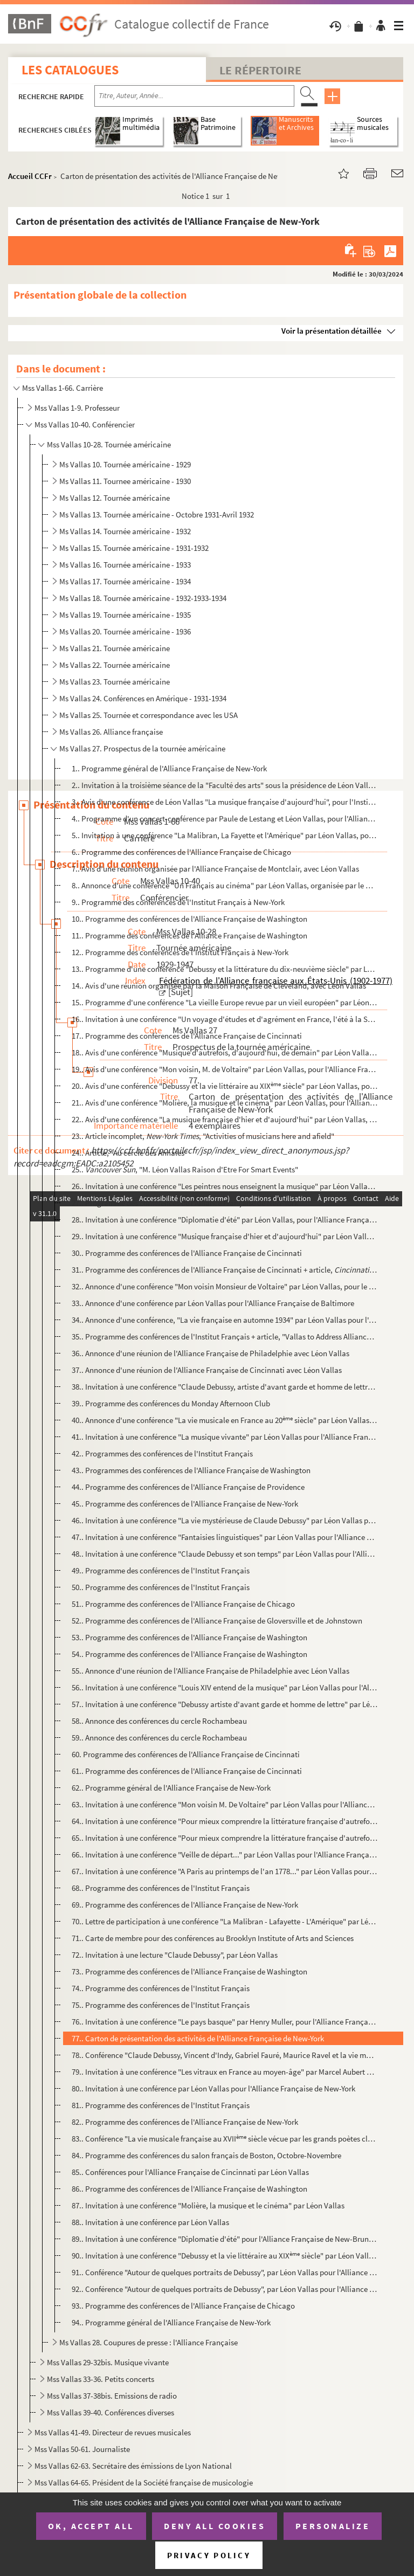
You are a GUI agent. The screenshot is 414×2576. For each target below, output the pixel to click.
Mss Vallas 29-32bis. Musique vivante (108, 2362)
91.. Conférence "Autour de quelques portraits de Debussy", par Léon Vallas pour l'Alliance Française (225, 2272)
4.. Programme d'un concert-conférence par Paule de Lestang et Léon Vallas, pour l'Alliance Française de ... (225, 818)
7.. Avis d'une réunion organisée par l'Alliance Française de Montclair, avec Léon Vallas (215, 869)
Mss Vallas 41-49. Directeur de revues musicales (112, 2432)
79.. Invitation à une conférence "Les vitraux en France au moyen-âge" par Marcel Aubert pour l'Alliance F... (225, 2072)
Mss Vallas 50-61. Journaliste (82, 2449)
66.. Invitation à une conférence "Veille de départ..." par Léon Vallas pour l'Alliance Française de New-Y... (225, 1854)
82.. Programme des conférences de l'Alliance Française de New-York (185, 2122)
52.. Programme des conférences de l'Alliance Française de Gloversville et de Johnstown (217, 1620)
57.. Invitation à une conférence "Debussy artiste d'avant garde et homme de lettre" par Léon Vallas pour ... (225, 1704)
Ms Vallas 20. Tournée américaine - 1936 (125, 631)
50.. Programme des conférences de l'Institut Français (161, 1587)
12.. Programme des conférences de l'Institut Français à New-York (180, 952)
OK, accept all (91, 2525)
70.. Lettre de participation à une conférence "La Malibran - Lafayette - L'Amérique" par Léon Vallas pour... (225, 1921)
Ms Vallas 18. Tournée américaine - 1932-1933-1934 (142, 598)
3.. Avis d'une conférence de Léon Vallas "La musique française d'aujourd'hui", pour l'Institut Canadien (225, 802)
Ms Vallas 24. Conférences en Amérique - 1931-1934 (142, 698)
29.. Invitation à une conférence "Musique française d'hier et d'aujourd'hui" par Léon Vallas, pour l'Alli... (225, 1236)
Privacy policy (209, 2555)
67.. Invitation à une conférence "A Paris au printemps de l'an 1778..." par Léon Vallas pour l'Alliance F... (225, 1871)
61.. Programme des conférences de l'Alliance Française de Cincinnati (187, 1771)
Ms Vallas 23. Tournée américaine (114, 681)
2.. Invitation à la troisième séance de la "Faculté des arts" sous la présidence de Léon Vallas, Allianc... (225, 785)
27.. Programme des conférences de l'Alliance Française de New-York (185, 1203)
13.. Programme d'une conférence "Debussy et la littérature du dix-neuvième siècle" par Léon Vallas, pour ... (225, 969)
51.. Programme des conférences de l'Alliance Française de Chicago (183, 1604)
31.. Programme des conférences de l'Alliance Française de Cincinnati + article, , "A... (225, 1270)
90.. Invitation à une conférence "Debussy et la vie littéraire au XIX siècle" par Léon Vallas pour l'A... (225, 2255)
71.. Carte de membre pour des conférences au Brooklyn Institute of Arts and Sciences (213, 1938)
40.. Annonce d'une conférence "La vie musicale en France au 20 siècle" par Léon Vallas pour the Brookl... (225, 1420)
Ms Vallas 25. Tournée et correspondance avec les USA (148, 715)
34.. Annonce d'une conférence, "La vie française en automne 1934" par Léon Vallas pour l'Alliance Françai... (225, 1320)
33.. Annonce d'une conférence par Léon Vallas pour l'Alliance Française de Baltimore (213, 1303)
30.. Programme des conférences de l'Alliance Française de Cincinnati (187, 1253)
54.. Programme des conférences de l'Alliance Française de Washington (189, 1654)
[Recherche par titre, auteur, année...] (194, 96)
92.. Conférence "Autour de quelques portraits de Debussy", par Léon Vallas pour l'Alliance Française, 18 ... (225, 2289)
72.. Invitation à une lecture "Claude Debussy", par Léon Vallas (175, 1955)
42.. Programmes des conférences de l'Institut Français (162, 1453)
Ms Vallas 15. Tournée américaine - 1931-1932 (134, 548)
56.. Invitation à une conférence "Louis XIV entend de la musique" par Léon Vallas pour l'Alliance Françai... (225, 1687)
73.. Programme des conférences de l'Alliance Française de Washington (189, 1971)
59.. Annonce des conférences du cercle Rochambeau (159, 1737)
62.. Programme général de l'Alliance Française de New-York (171, 1788)
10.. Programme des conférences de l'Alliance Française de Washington (189, 919)
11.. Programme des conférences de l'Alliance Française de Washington (189, 935)
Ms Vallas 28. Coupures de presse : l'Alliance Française (148, 2342)
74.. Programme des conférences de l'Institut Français (161, 1988)
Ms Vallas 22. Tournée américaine (114, 665)
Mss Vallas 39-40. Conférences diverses (110, 2412)
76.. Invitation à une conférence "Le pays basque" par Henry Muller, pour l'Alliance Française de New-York (225, 2021)
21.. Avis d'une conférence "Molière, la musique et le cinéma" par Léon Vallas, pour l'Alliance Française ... (225, 1102)
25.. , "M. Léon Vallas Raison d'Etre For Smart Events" (185, 1169)
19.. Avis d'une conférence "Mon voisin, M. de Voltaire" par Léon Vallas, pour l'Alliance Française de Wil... (225, 1069)
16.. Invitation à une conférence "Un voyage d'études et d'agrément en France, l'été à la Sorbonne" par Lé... (225, 1019)
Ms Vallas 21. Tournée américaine (114, 648)
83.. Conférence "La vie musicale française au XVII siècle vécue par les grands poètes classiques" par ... (225, 2138)
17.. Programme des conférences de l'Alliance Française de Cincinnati (187, 1036)
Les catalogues (70, 69)
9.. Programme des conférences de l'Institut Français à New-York (178, 902)
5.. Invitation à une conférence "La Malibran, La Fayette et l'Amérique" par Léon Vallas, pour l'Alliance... (225, 835)
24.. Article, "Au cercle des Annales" (130, 1153)
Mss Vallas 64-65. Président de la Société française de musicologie (143, 2482)
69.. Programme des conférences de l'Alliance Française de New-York (185, 1905)
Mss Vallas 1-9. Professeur (77, 408)
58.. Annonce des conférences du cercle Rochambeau (159, 1721)
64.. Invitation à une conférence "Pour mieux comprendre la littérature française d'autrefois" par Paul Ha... (225, 1821)
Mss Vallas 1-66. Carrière (62, 388)
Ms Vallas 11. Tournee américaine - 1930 (125, 481)
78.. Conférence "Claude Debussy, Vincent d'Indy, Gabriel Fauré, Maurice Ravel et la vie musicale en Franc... (225, 2055)
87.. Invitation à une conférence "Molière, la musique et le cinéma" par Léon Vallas (208, 2205)
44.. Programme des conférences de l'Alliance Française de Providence (188, 1487)
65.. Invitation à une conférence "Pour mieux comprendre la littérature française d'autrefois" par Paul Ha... (225, 1838)
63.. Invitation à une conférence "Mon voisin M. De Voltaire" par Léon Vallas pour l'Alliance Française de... (225, 1804)
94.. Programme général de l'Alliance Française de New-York (171, 2322)
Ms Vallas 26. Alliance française (111, 732)
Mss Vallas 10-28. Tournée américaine (109, 444)
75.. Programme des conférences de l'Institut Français (161, 2005)
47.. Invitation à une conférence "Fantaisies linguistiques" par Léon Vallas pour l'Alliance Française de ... (225, 1537)
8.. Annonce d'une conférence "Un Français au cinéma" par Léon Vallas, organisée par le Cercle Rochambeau (225, 885)
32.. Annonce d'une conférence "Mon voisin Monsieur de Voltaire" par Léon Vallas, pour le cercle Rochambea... (225, 1286)
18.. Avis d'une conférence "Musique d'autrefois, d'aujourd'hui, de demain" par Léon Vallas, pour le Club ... (225, 1052)
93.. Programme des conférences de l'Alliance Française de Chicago (183, 2306)
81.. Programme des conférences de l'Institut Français (161, 2105)
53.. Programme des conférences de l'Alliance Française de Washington (189, 1637)
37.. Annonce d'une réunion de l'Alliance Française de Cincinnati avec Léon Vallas (207, 1370)
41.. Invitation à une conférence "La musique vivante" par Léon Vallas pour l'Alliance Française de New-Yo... (225, 1437)
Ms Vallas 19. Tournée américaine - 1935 (125, 615)
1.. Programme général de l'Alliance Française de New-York (169, 768)
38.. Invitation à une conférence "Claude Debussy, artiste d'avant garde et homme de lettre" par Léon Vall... (225, 1387)
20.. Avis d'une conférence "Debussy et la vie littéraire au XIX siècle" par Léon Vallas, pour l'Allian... (225, 1086)
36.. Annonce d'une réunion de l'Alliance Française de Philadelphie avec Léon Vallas (210, 1353)
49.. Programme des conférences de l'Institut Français (161, 1570)
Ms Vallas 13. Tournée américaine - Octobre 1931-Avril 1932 (156, 514)
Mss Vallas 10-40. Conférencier (84, 424)
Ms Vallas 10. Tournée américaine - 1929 (125, 464)
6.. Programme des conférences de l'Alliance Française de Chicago (181, 852)
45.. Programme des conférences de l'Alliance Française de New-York (185, 1503)
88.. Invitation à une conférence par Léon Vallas (150, 2222)
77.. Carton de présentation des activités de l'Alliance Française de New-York (198, 2038)
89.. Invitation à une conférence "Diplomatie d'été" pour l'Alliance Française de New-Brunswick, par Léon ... (225, 2239)
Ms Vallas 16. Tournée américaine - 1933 (125, 565)
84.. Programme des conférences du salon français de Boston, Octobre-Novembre (206, 2155)
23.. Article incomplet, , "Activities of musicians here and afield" (203, 1136)
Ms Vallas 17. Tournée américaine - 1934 (125, 581)
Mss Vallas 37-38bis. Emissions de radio (112, 2396)
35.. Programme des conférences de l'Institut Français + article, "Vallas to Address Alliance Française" (225, 1336)
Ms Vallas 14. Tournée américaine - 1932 (125, 531)
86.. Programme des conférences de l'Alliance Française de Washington (189, 2189)
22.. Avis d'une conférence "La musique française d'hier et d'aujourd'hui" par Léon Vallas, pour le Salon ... (225, 1119)
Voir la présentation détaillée (331, 331)
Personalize (332, 2525)
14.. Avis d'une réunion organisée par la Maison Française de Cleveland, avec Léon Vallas (219, 985)
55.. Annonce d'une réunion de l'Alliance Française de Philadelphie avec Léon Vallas (210, 1671)
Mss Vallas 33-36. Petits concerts (100, 2379)
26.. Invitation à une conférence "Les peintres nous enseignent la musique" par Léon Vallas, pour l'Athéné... (225, 1186)
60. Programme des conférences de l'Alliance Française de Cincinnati (186, 1754)
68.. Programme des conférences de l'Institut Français (161, 1888)
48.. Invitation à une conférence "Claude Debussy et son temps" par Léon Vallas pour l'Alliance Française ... (225, 1554)
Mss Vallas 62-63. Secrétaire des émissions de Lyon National (133, 2466)
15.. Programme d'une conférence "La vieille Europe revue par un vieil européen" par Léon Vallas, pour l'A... (225, 1002)
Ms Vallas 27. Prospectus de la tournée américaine (142, 748)
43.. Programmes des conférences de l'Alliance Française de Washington (191, 1470)
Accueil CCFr (30, 176)
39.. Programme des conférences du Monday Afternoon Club (171, 1403)
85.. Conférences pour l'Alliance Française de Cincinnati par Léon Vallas (190, 2172)
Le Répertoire (260, 70)
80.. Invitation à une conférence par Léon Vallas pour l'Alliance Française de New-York (213, 2088)
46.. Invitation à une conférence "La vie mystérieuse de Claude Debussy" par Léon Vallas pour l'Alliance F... (225, 1520)
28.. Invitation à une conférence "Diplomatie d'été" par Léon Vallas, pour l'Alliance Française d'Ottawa (225, 1219)
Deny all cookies (214, 2525)
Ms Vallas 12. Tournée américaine (114, 498)
